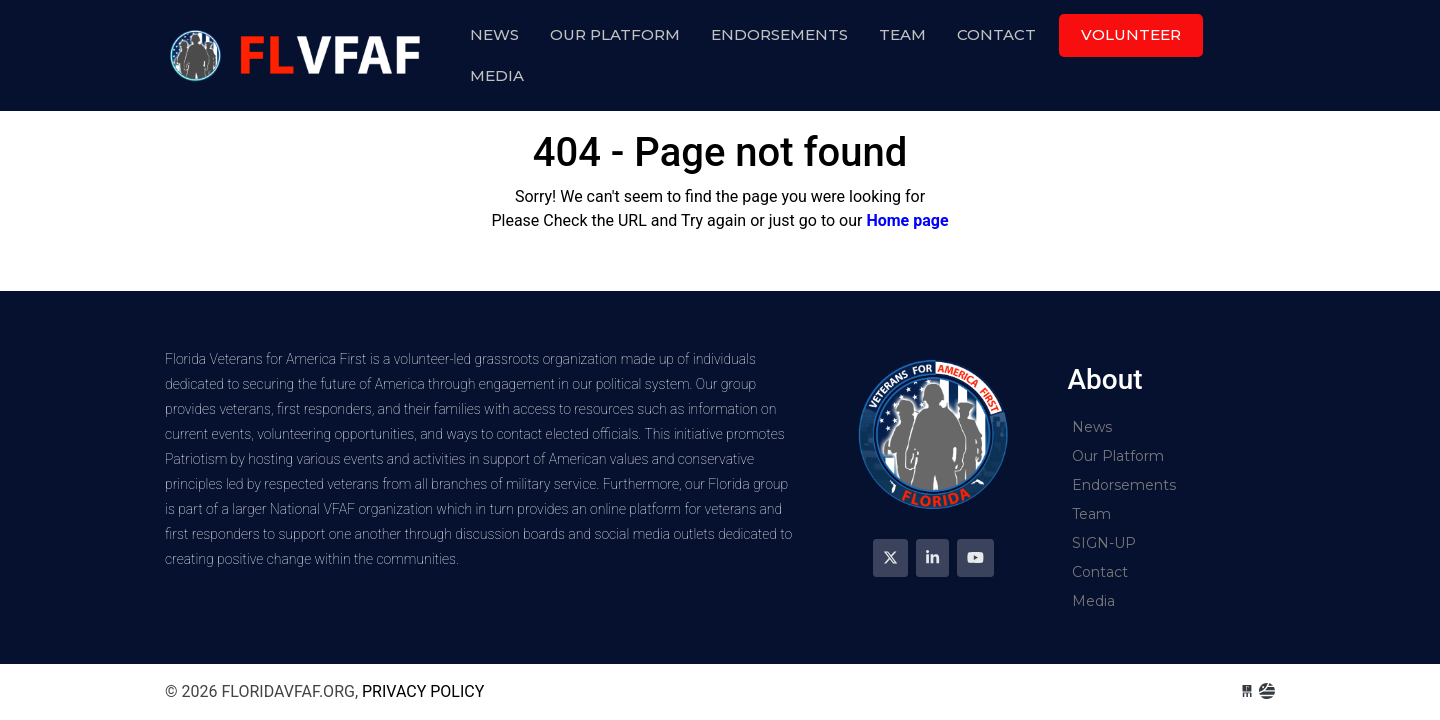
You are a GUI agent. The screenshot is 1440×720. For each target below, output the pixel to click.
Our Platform (615, 34)
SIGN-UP (1104, 543)
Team (902, 34)
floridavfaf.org (298, 55)
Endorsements (779, 34)
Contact (996, 34)
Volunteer (1131, 34)
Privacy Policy (423, 691)
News (494, 34)
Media (497, 75)
